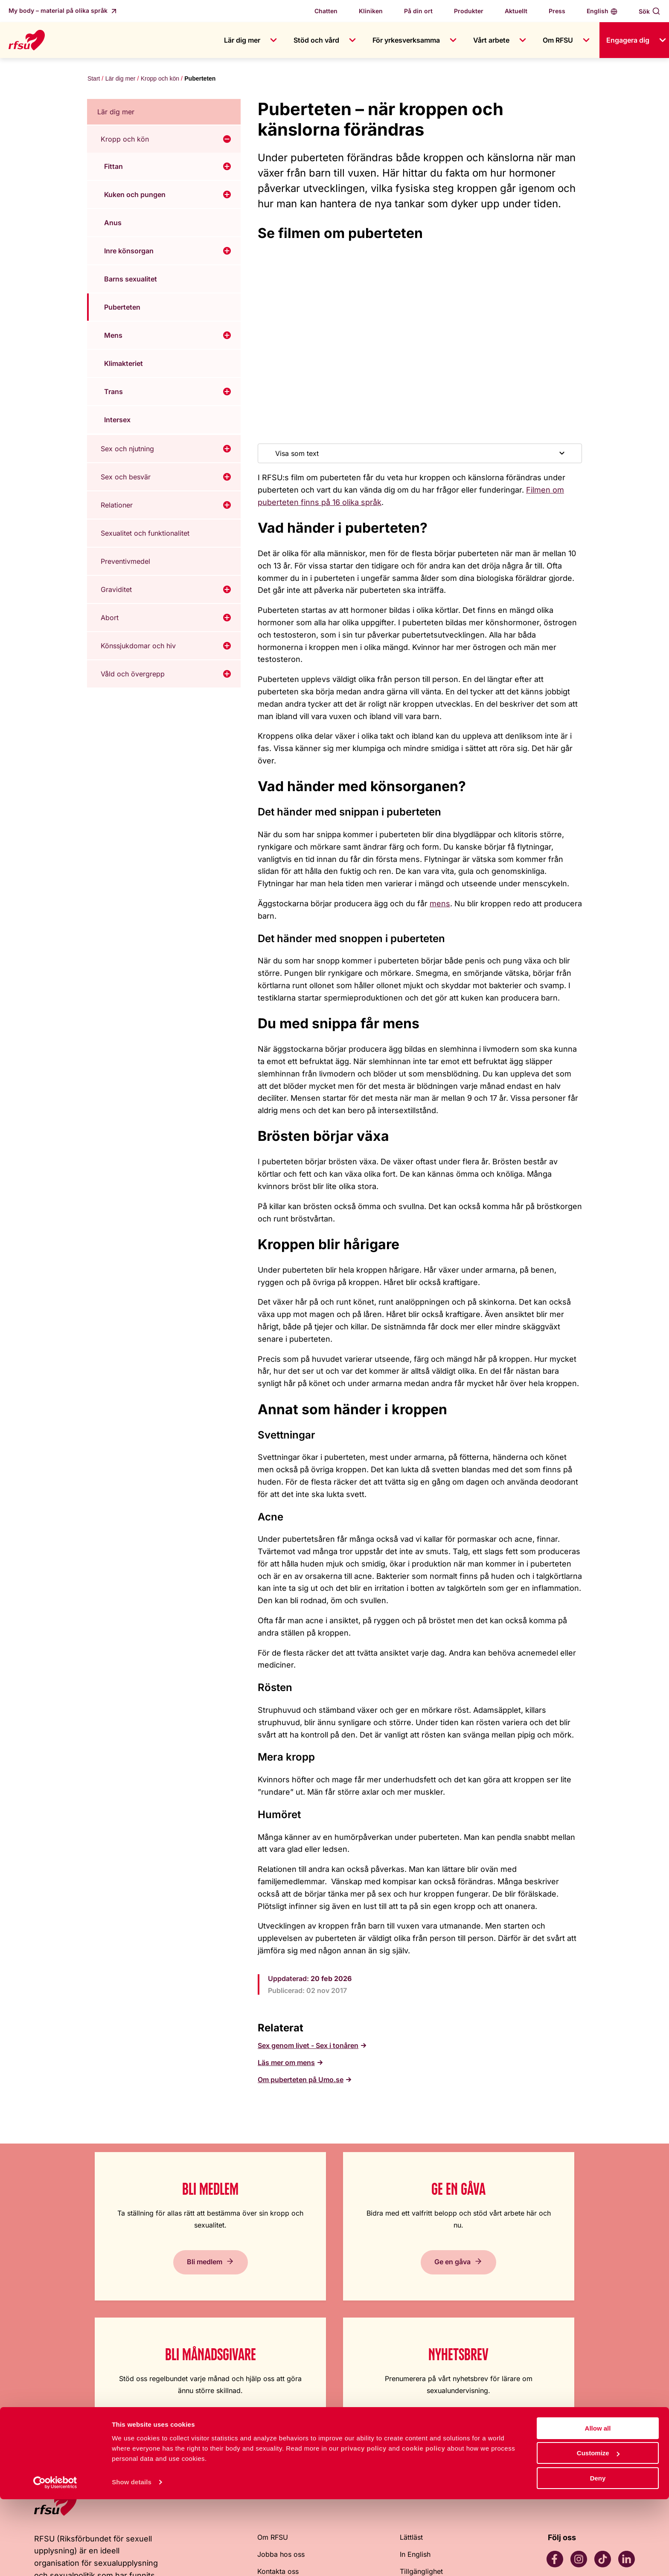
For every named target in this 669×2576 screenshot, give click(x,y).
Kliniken (371, 11)
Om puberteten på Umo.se (300, 2080)
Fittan (113, 167)
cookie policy (423, 2525)
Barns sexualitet (130, 280)
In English (415, 2401)
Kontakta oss (278, 2418)
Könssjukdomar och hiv (138, 646)
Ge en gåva (254, 2274)
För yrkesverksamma (406, 40)
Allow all (598, 2505)
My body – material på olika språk (59, 10)
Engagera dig (627, 40)
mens (440, 904)
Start (93, 78)
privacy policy (364, 2525)
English (597, 11)
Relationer (117, 506)
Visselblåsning (280, 2452)
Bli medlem (104, 2274)
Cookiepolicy (421, 2435)
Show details (131, 2558)
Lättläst (411, 2384)
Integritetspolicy (425, 2452)
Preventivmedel (125, 562)
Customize (598, 2530)
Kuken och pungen (135, 195)
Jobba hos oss (281, 2401)
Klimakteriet (123, 364)
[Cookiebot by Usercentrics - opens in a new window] (55, 2559)
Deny (598, 2555)
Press (557, 11)
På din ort (418, 11)
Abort (110, 618)
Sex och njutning (127, 449)
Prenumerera (552, 2274)
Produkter (468, 11)
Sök (644, 11)
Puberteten (122, 308)
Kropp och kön (159, 78)
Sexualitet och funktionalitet (145, 534)
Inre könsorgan (129, 251)
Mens (113, 336)
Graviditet (116, 590)
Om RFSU (558, 40)
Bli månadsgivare (403, 2274)
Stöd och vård (316, 40)
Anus (113, 223)
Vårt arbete (491, 40)
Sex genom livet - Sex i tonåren (308, 2046)
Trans (113, 392)
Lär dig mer (242, 40)
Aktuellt (516, 11)
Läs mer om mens (286, 2063)
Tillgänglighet (421, 2418)
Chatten (325, 11)
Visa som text (297, 454)
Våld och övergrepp (133, 674)
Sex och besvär (126, 477)
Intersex (117, 420)
